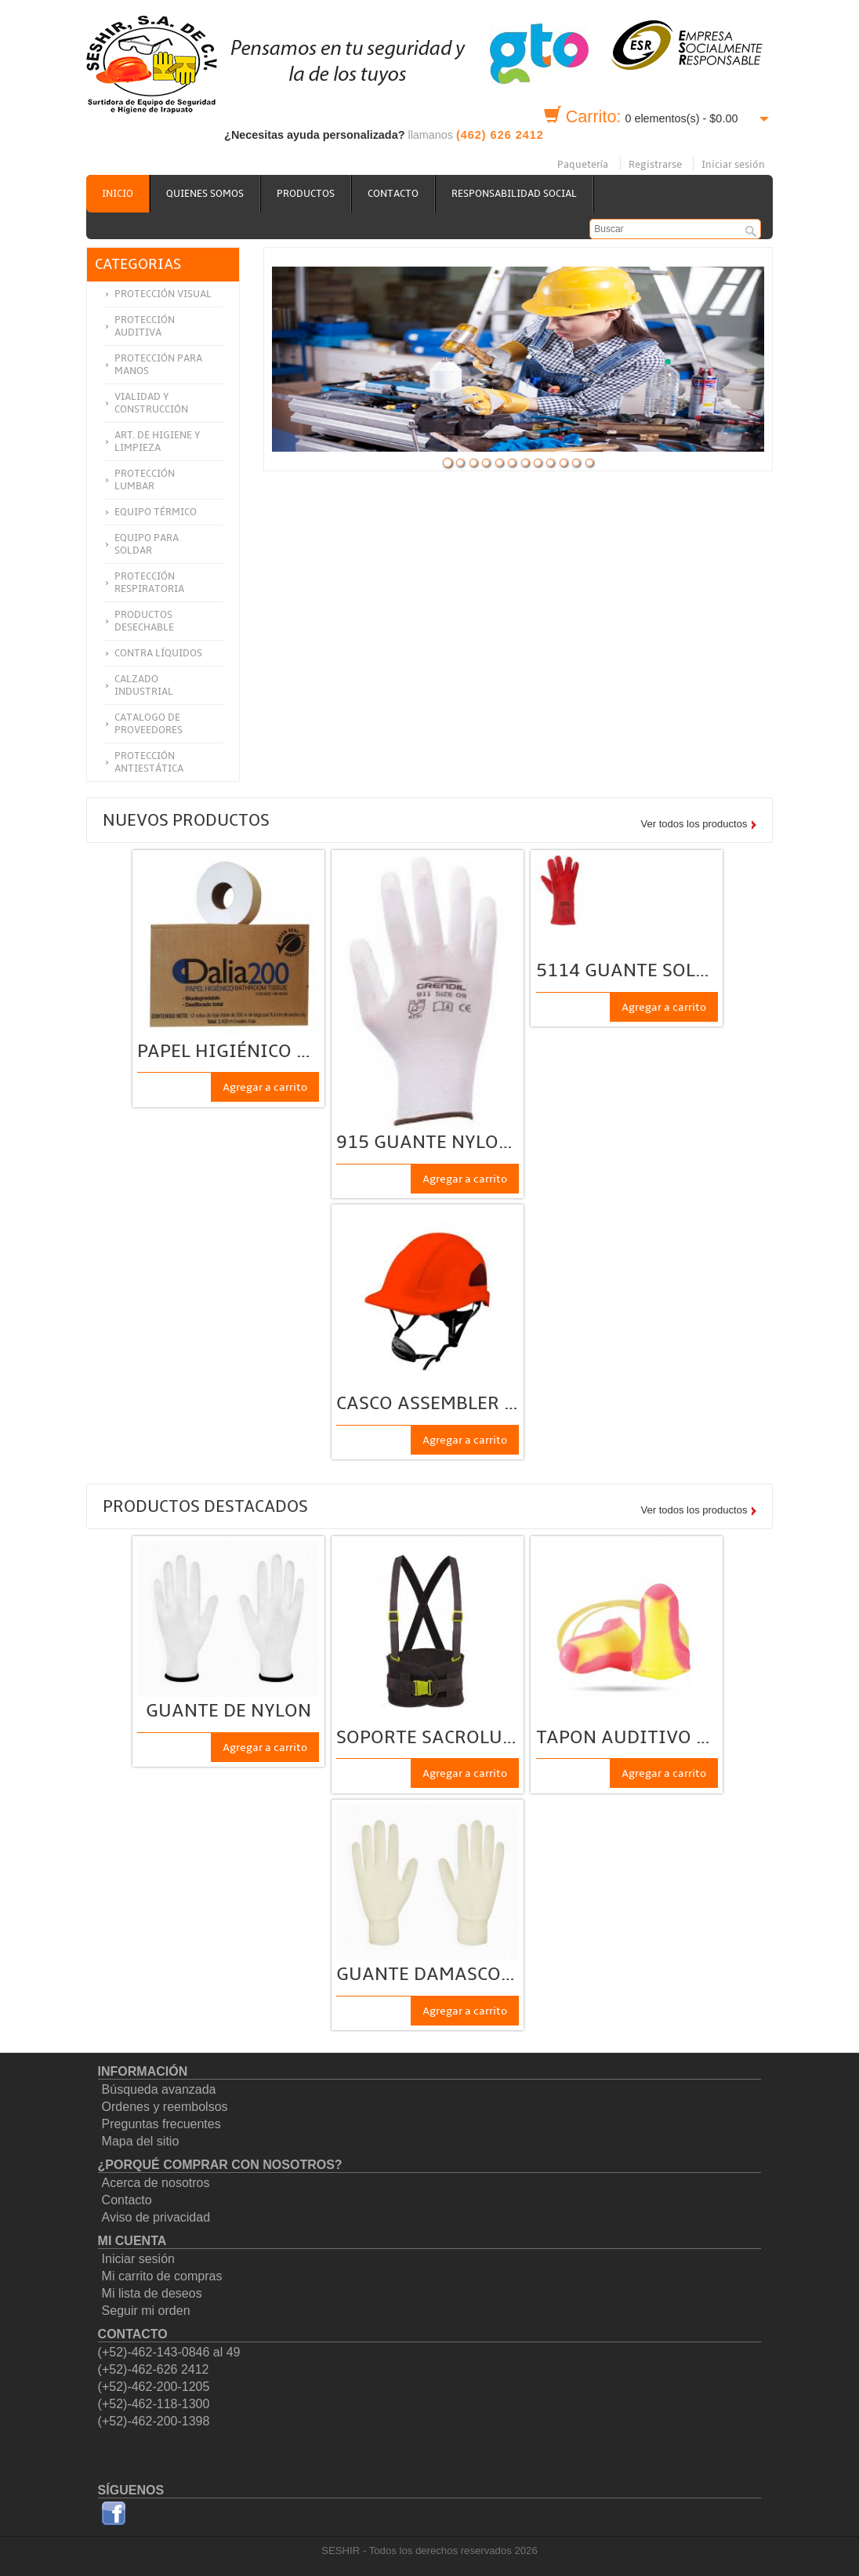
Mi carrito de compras (162, 2276)
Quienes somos (205, 193)
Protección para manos (158, 364)
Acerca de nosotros (156, 2182)
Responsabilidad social (514, 193)
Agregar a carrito (265, 1087)
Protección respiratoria (149, 582)
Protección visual (163, 294)
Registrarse (655, 164)
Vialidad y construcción (151, 403)
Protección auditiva (144, 326)
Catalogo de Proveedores (148, 723)
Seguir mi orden (146, 2310)
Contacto (393, 193)
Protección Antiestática (148, 762)
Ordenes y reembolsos (165, 2106)
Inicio (117, 193)
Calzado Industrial (143, 685)
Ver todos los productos (694, 824)
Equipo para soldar (146, 544)
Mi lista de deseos (152, 2293)
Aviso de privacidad (156, 2217)
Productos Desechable (144, 621)
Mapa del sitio (140, 2141)
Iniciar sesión (733, 164)
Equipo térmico (155, 512)
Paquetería (582, 164)
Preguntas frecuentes (161, 2124)
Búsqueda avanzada (159, 2089)
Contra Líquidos (158, 653)
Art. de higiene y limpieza (157, 441)
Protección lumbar (144, 479)
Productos (306, 193)
